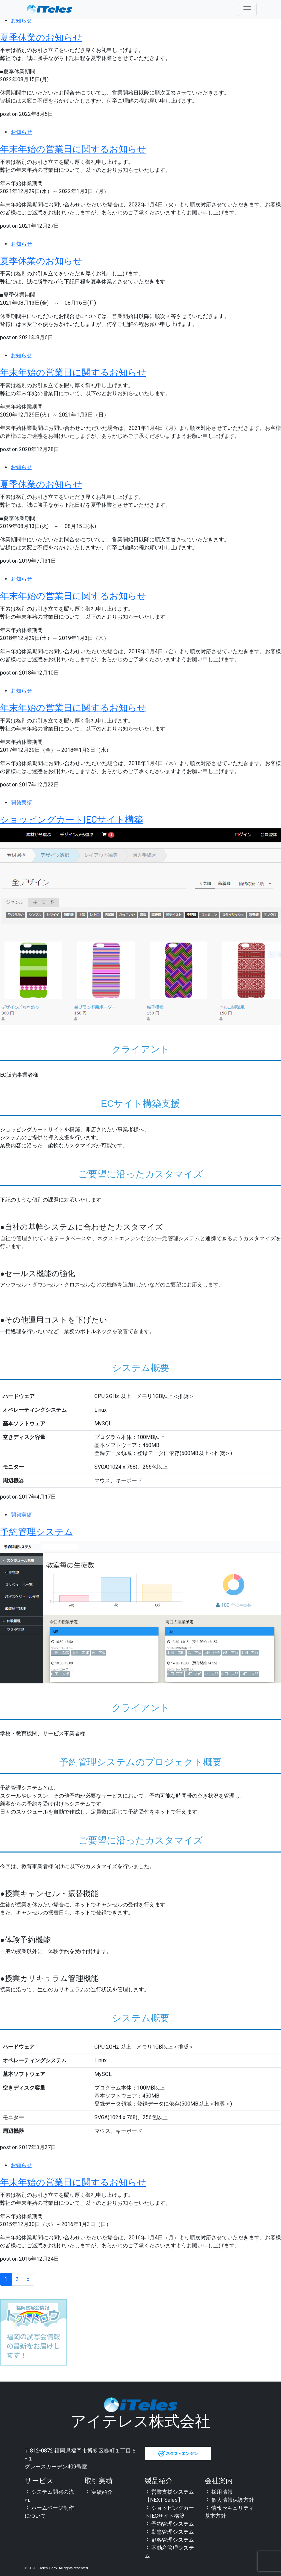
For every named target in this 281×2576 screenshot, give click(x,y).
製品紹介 (160, 2480)
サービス (40, 2480)
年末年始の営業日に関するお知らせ (94, 148)
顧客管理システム (169, 2540)
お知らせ (21, 20)
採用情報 (219, 2492)
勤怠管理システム (169, 2532)
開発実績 (21, 802)
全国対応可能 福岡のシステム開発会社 (50, 9)
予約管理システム (47, 1531)
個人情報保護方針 (229, 2500)
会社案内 (220, 2480)
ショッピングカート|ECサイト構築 (92, 818)
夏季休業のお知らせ (53, 36)
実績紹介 (99, 2492)
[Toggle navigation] (247, 9)
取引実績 (100, 2480)
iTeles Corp (47, 2568)
